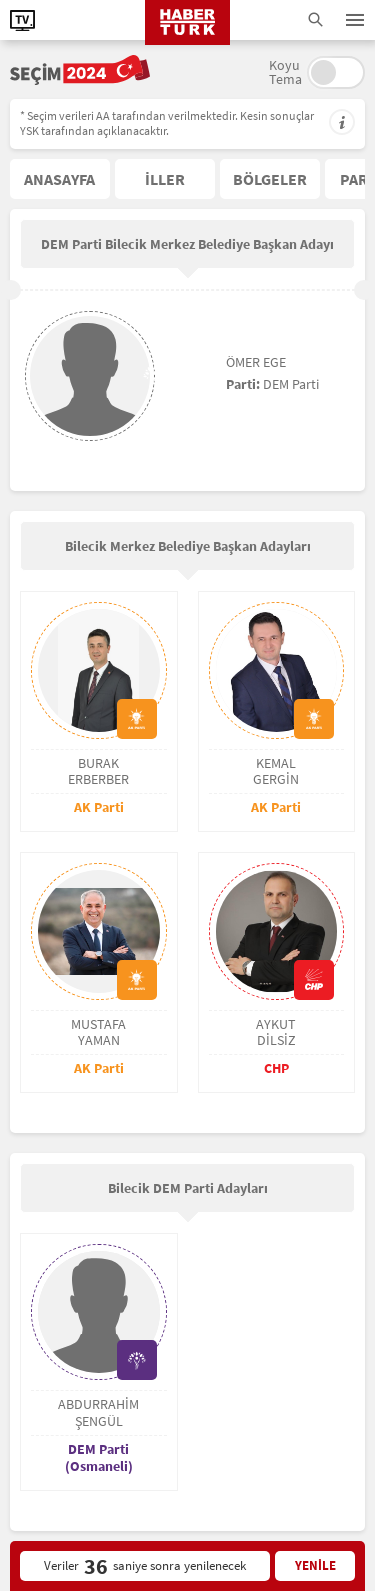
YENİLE (315, 1565)
